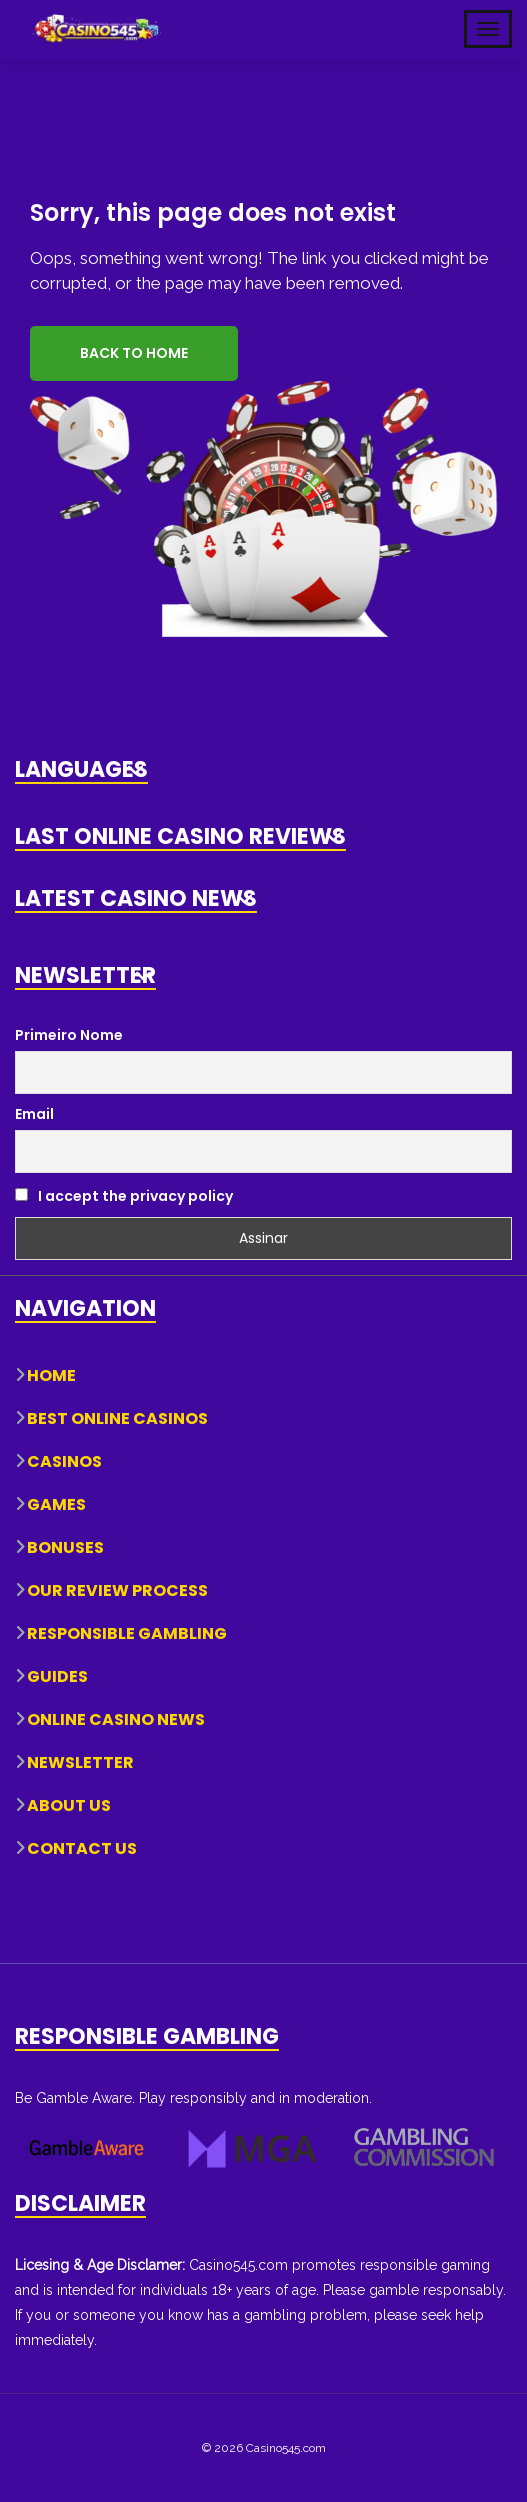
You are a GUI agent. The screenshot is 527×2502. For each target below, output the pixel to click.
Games (56, 1504)
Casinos (64, 1461)
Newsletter (80, 1762)
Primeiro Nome (69, 1035)
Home (51, 1375)
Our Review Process (117, 1590)
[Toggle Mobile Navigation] (488, 29)
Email (34, 1114)
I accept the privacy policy (124, 1196)
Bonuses (65, 1547)
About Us (69, 1805)
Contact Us (82, 1848)
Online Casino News (116, 1719)
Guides (57, 1676)
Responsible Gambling (127, 1633)
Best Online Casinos (117, 1418)
